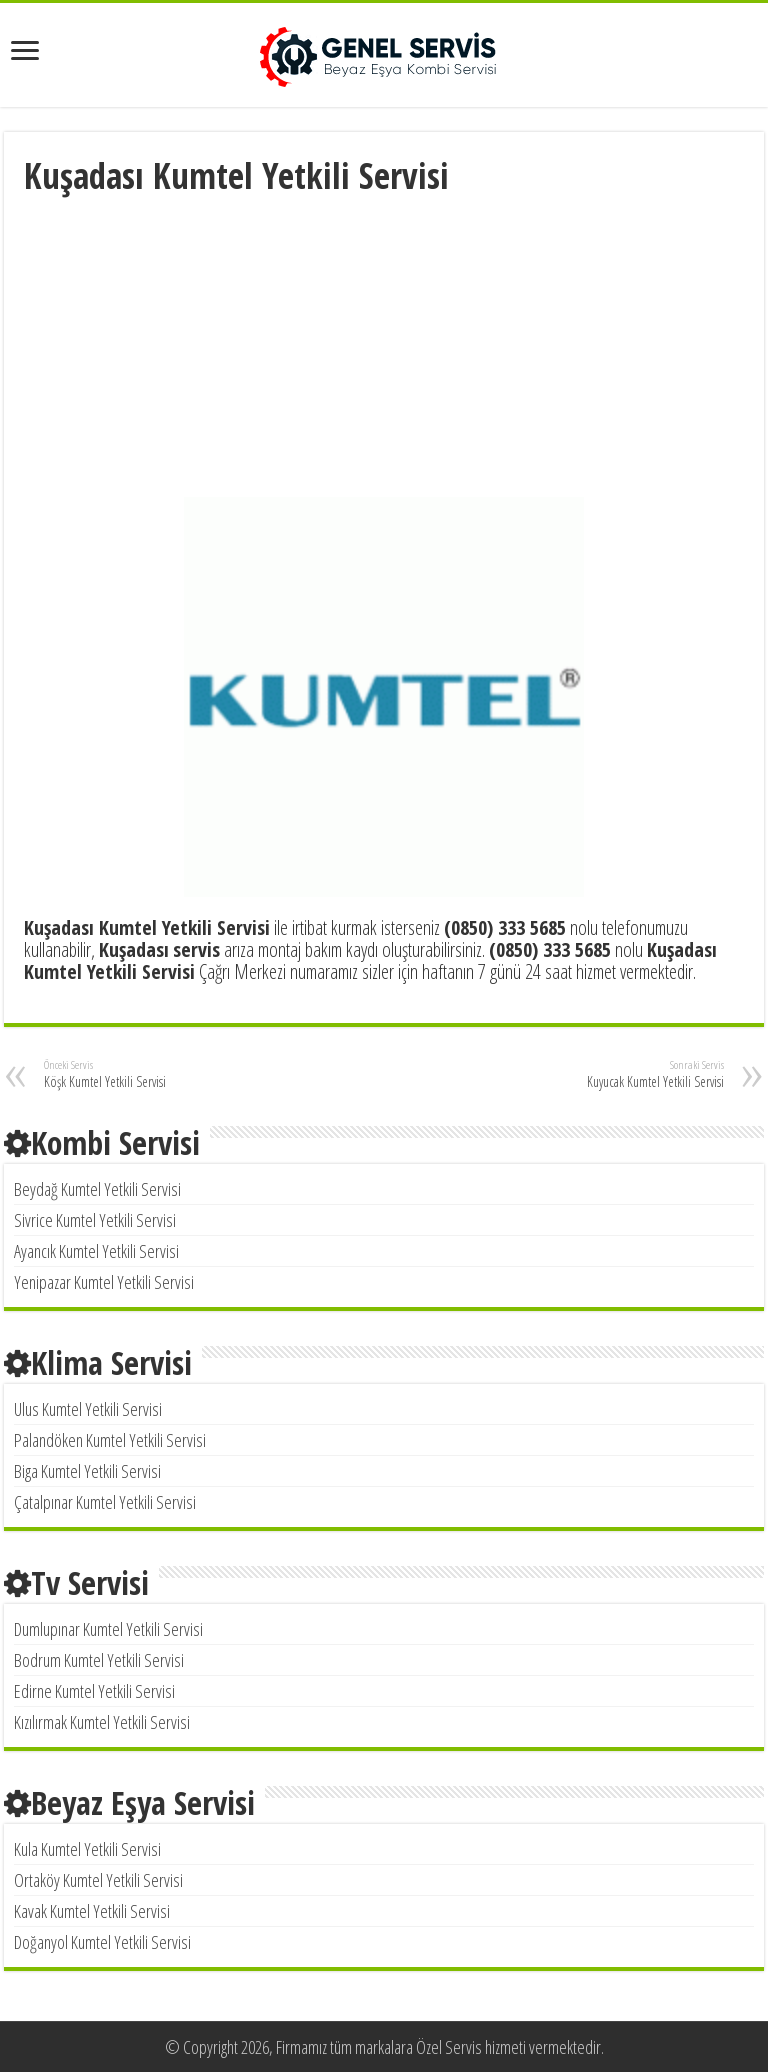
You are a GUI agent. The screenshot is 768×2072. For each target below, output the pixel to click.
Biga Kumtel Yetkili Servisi (87, 1471)
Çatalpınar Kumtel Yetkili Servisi (105, 1502)
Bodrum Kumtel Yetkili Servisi (99, 1660)
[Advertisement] (384, 349)
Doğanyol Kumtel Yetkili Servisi (102, 1942)
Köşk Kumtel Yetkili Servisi (146, 1074)
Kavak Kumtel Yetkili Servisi (92, 1911)
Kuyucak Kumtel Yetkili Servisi (621, 1074)
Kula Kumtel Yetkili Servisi (87, 1849)
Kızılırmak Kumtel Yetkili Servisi (102, 1722)
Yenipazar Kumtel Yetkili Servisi (104, 1282)
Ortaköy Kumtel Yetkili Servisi (98, 1880)
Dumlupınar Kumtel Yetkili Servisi (108, 1629)
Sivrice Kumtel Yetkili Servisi (95, 1220)
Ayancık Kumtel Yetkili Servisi (96, 1251)
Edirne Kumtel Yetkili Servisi (94, 1691)
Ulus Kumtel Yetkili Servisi (88, 1409)
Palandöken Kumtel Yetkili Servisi (110, 1440)
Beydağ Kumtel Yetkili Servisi (97, 1189)
